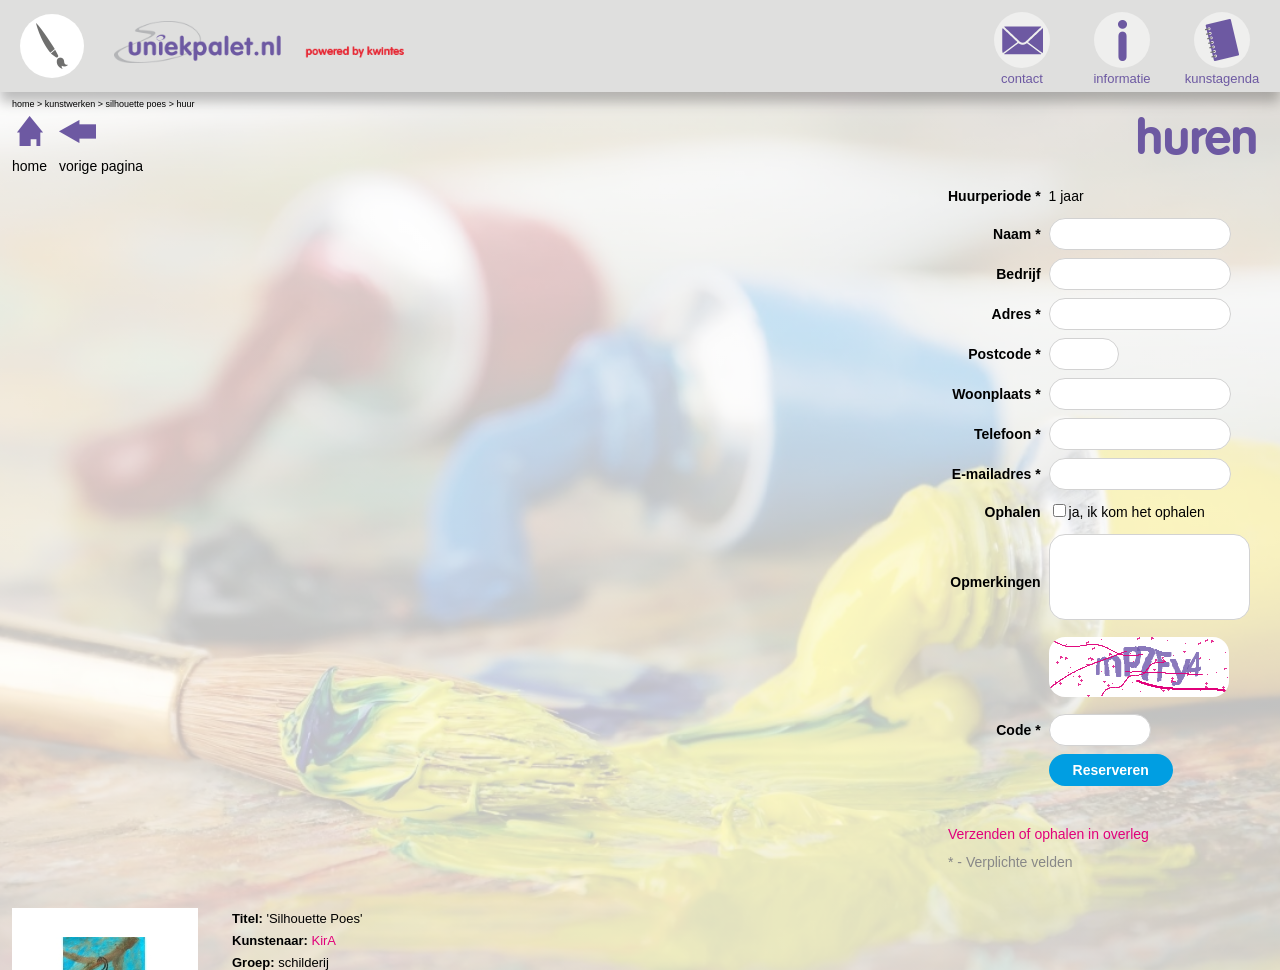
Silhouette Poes (136, 104)
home (29, 166)
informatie (1121, 49)
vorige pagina (101, 166)
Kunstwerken (70, 104)
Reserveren (1111, 770)
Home (23, 104)
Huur (185, 104)
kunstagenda (1222, 49)
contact (1022, 49)
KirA (323, 940)
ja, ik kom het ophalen (1137, 512)
